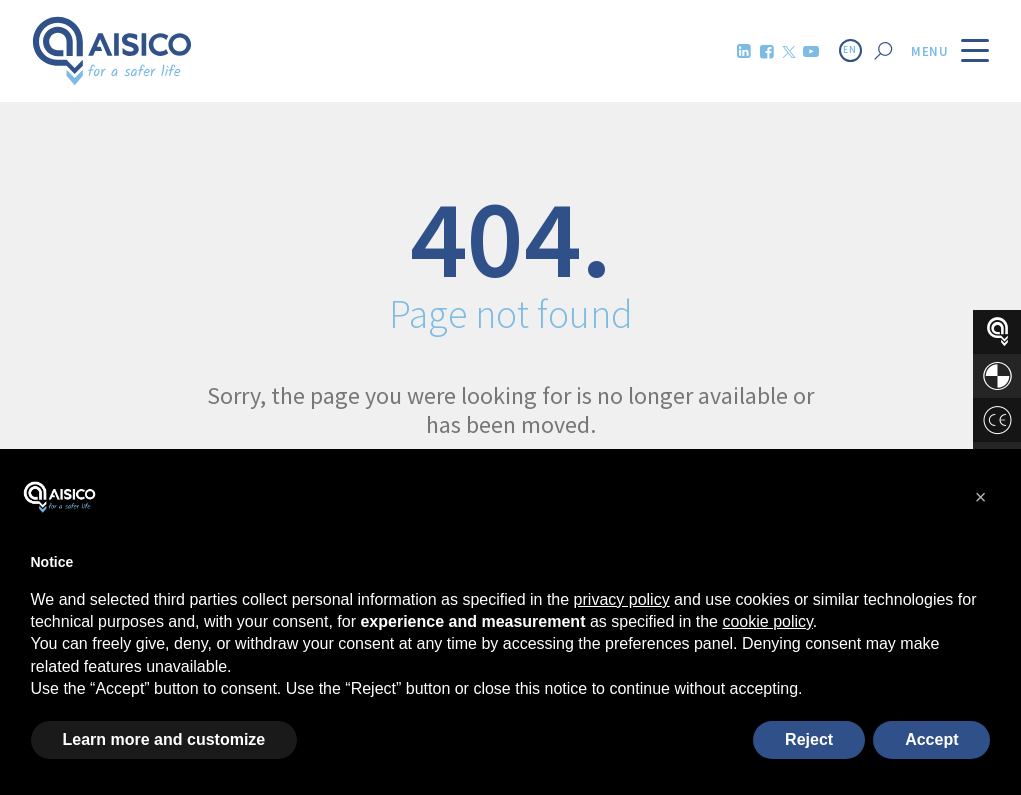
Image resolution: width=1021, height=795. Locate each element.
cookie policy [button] (767, 621)
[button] (981, 497)
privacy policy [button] (622, 599)
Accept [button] (931, 739)
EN (850, 50)
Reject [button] (809, 739)
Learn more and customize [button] (164, 739)
